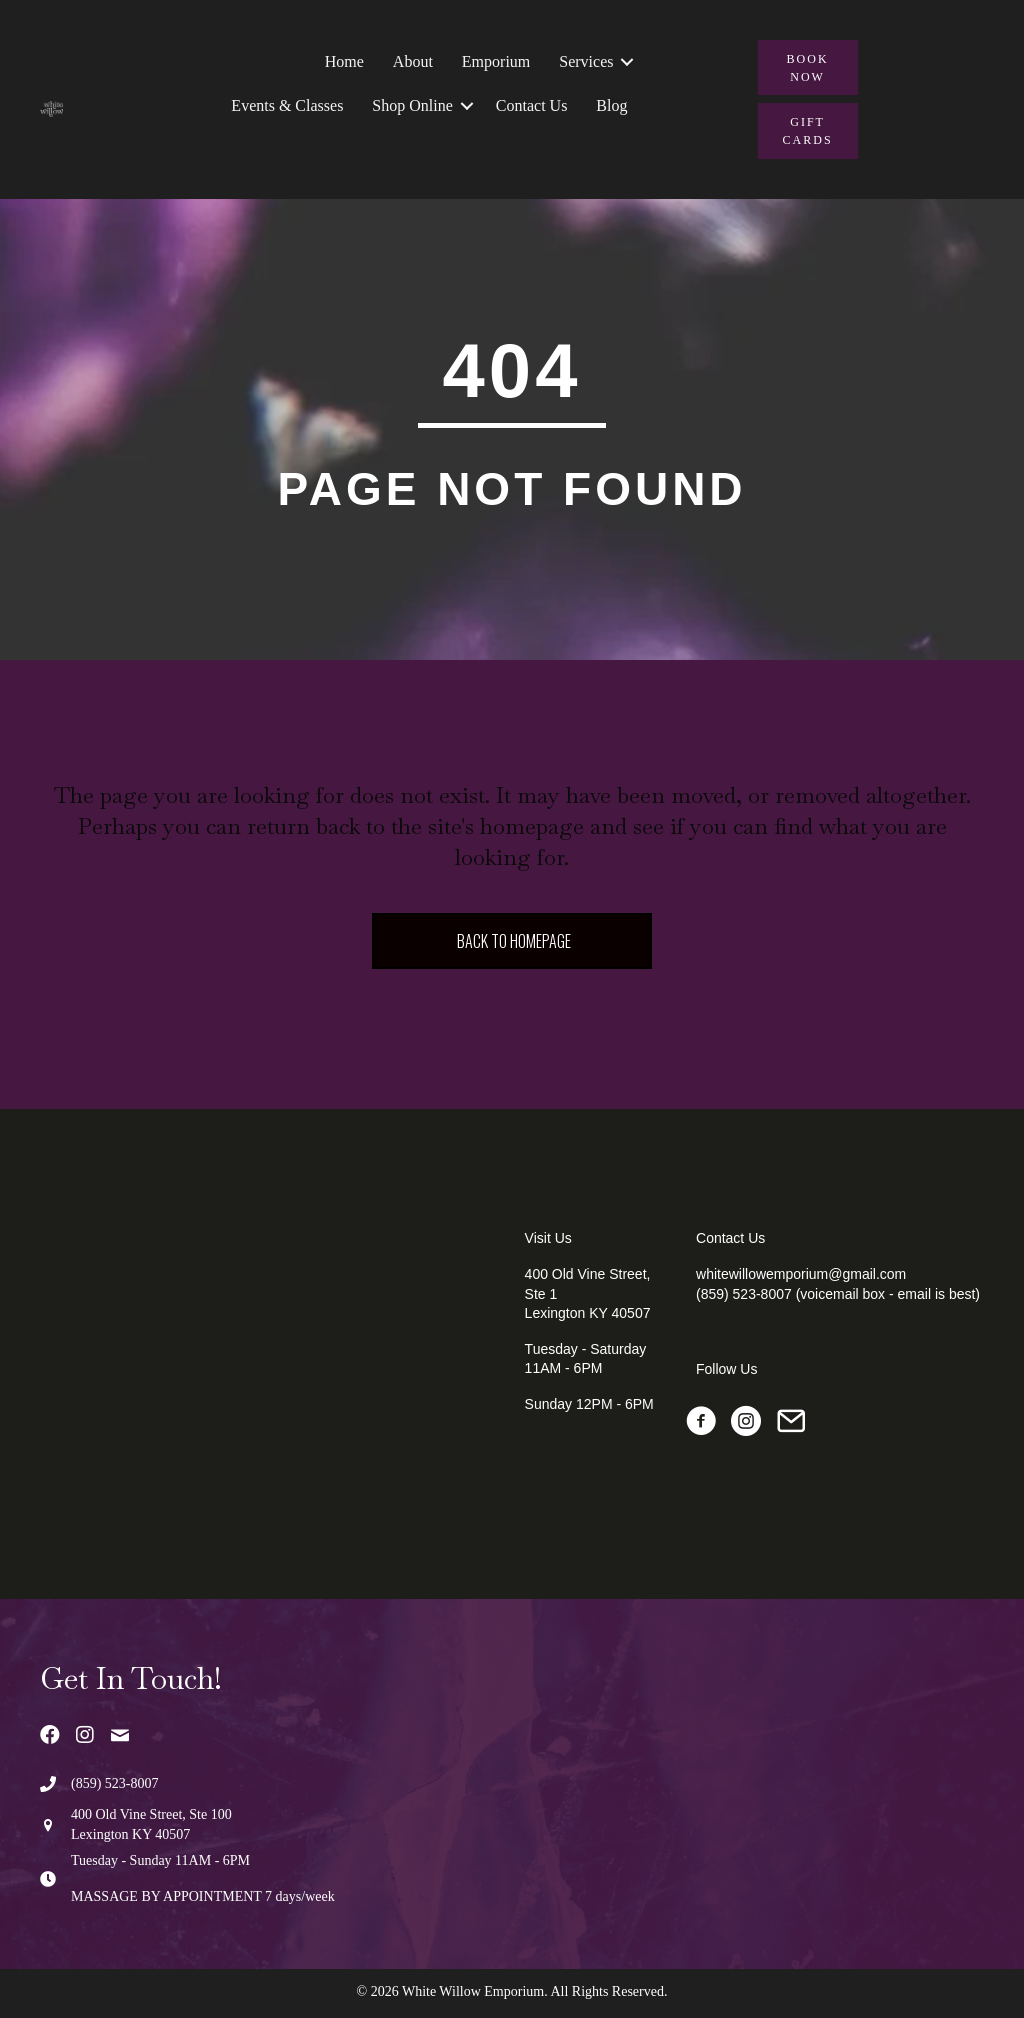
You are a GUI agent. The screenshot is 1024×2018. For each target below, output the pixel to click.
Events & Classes (287, 105)
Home (344, 61)
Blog (611, 105)
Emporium (496, 61)
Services (586, 61)
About (413, 61)
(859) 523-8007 (115, 1783)
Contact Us (532, 105)
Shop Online (412, 105)
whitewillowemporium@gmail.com (801, 1274)
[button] (627, 62)
